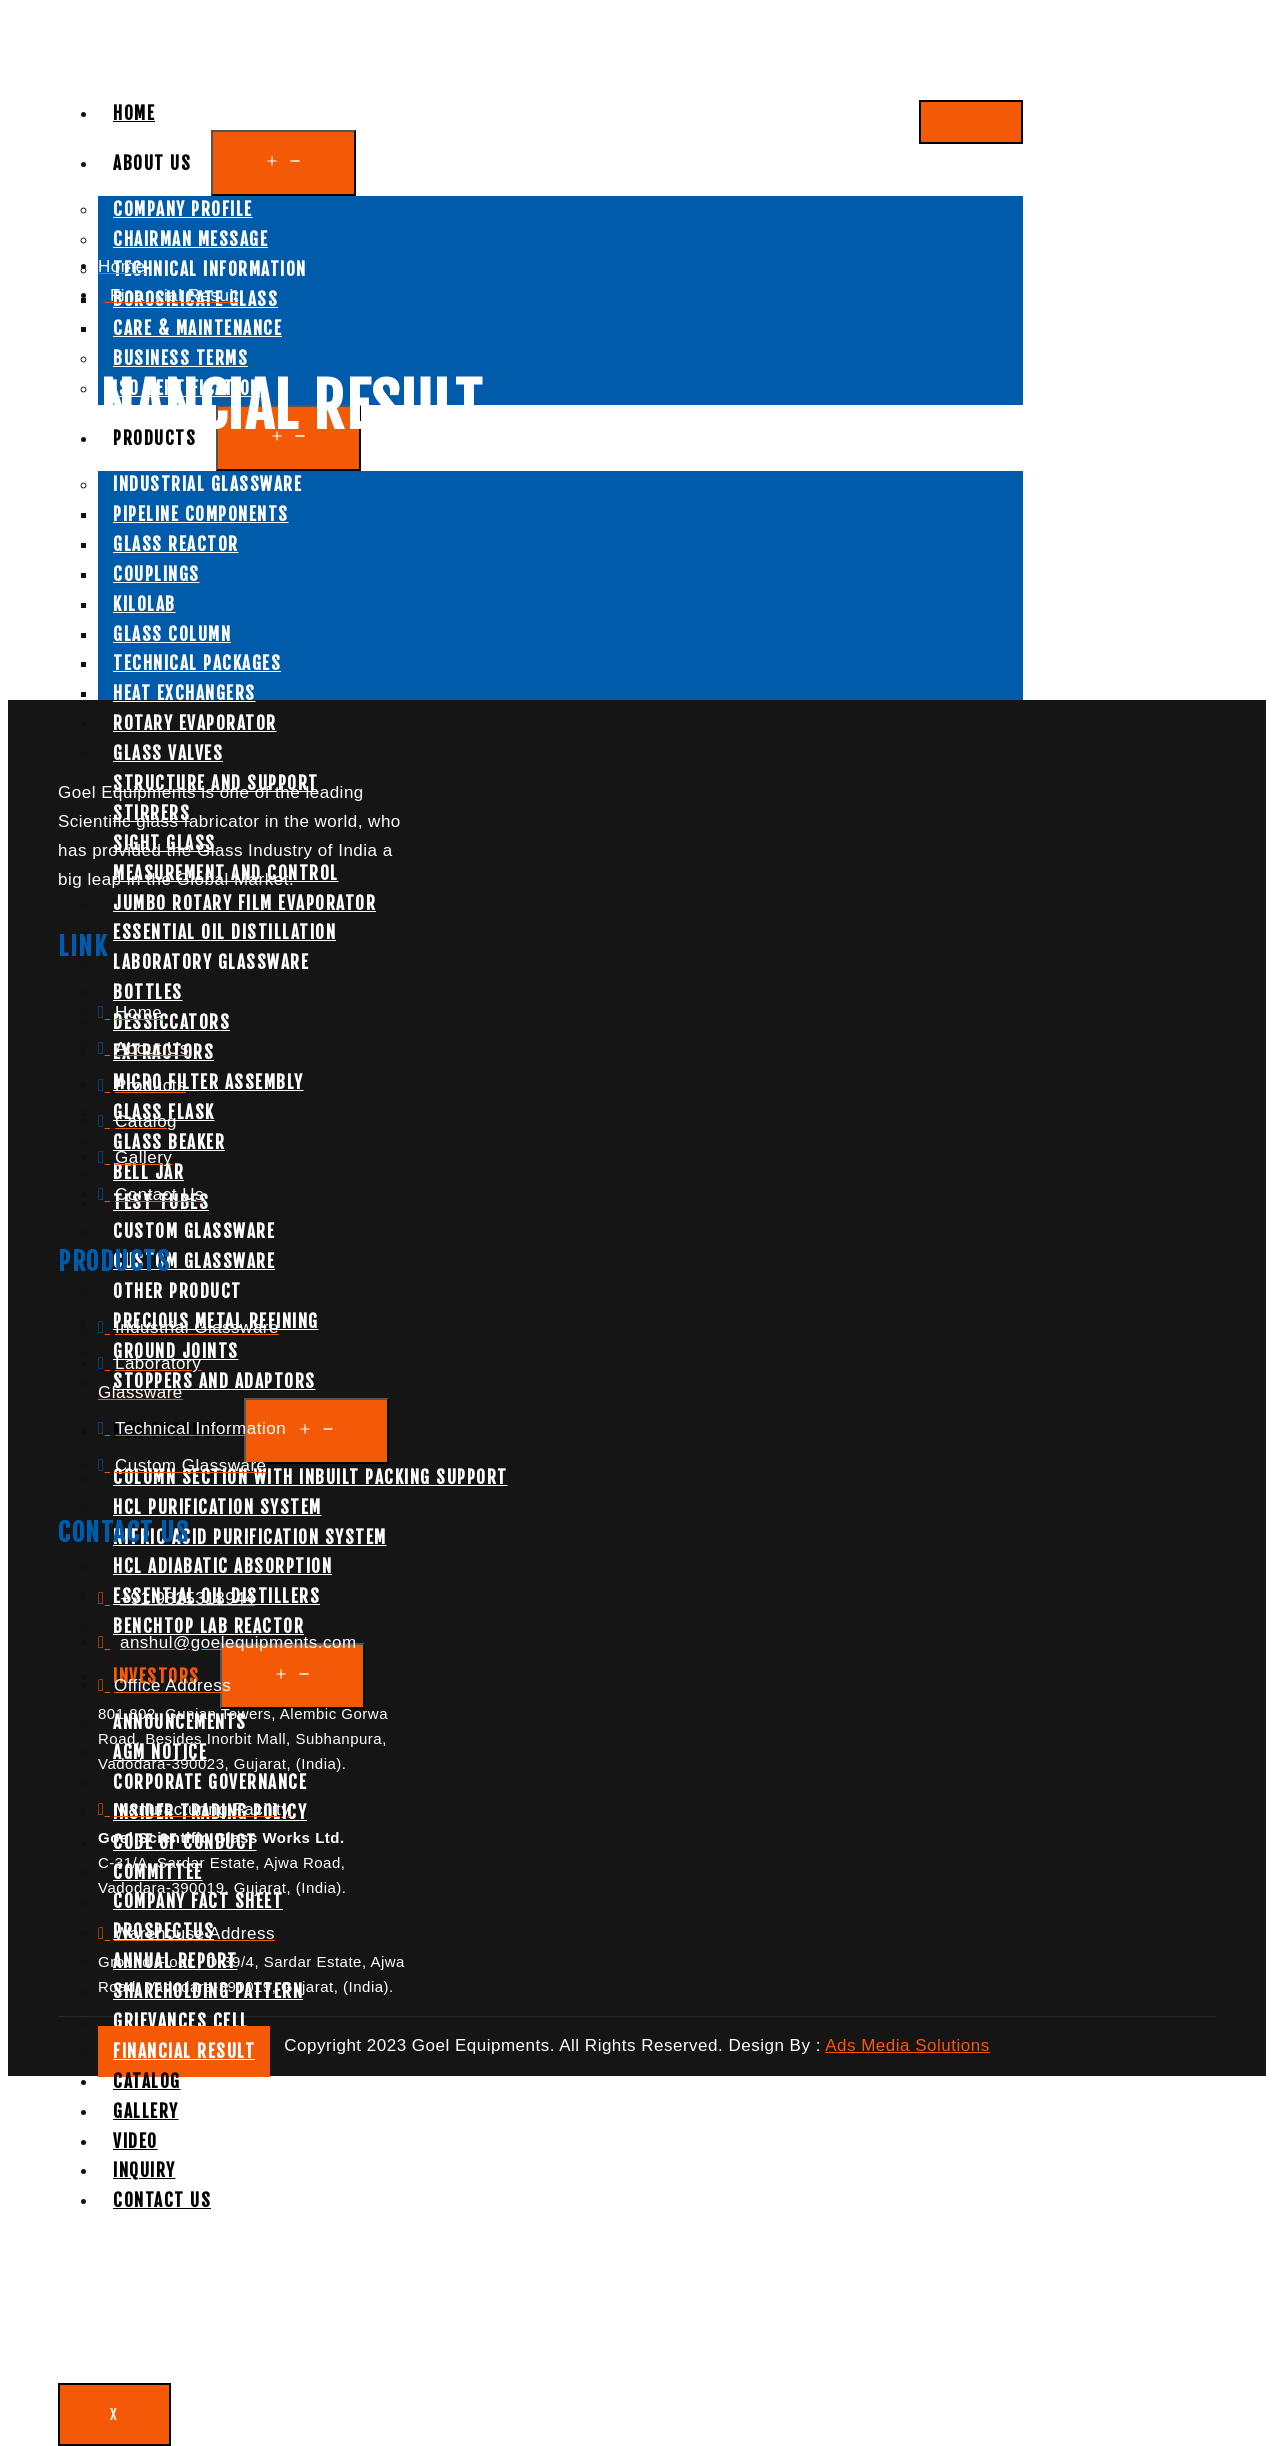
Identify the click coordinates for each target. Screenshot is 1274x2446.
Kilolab (144, 604)
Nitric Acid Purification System (250, 1537)
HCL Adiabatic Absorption (222, 1566)
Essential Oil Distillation (224, 932)
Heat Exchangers (184, 693)
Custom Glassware (194, 1231)
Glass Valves (168, 753)
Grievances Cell (181, 2021)
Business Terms (180, 358)
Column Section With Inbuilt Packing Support (310, 1477)
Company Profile (183, 209)
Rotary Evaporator (195, 723)
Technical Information (210, 269)
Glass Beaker (169, 1142)
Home (134, 113)
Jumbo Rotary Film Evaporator (244, 903)
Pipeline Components (201, 514)
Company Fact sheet (198, 1901)
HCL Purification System (217, 1507)
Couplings (156, 574)
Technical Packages (197, 663)
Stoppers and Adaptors (214, 1381)
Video (135, 2141)
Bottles (148, 992)
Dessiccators (171, 1022)
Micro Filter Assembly (208, 1082)
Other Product (177, 1291)
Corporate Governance (210, 1782)
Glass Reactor (176, 544)
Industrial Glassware (207, 484)
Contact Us (162, 2200)
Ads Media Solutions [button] (907, 2045)
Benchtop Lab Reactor (208, 1626)
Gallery (146, 2111)
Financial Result (184, 2051)
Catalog (147, 2081)
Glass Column (172, 634)
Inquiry (144, 2170)
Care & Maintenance (197, 328)
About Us (152, 163)
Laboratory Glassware (211, 962)
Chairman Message (190, 239)
